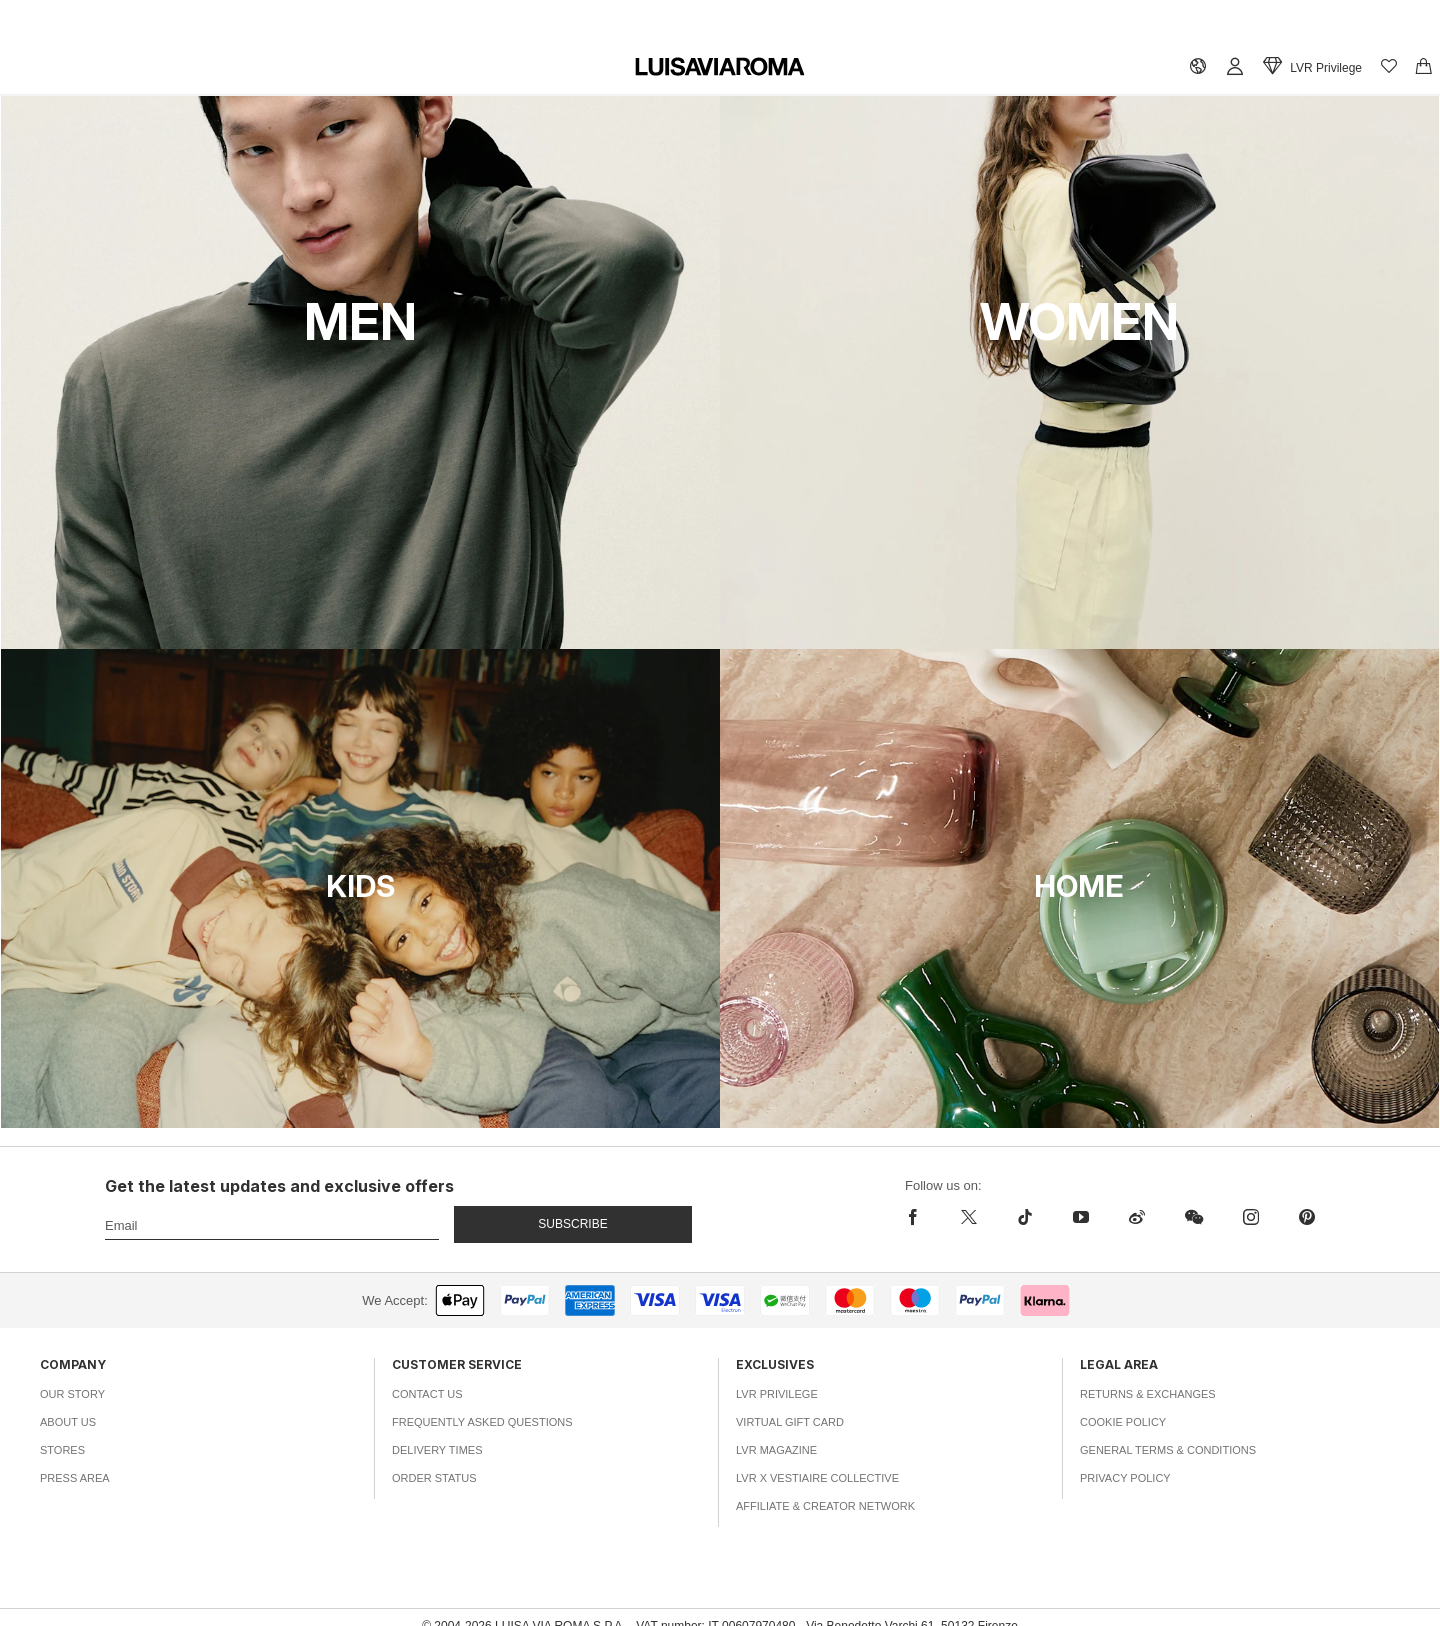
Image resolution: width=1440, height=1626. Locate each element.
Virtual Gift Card (790, 1422)
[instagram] (1251, 1217)
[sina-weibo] (1137, 1217)
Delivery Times (437, 1450)
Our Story (72, 1394)
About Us (68, 1422)
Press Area (75, 1478)
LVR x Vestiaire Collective (817, 1478)
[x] (969, 1217)
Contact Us (427, 1394)
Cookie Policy (1123, 1422)
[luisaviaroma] (720, 67)
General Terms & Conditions (1168, 1450)
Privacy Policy (1125, 1478)
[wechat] (1194, 1217)
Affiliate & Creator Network (825, 1506)
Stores (62, 1450)
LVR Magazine (776, 1450)
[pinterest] (1307, 1217)
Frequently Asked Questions (482, 1422)
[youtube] (1081, 1217)
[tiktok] (1025, 1217)
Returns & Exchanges (1148, 1394)
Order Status (434, 1478)
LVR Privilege (777, 1394)
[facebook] (918, 1217)
